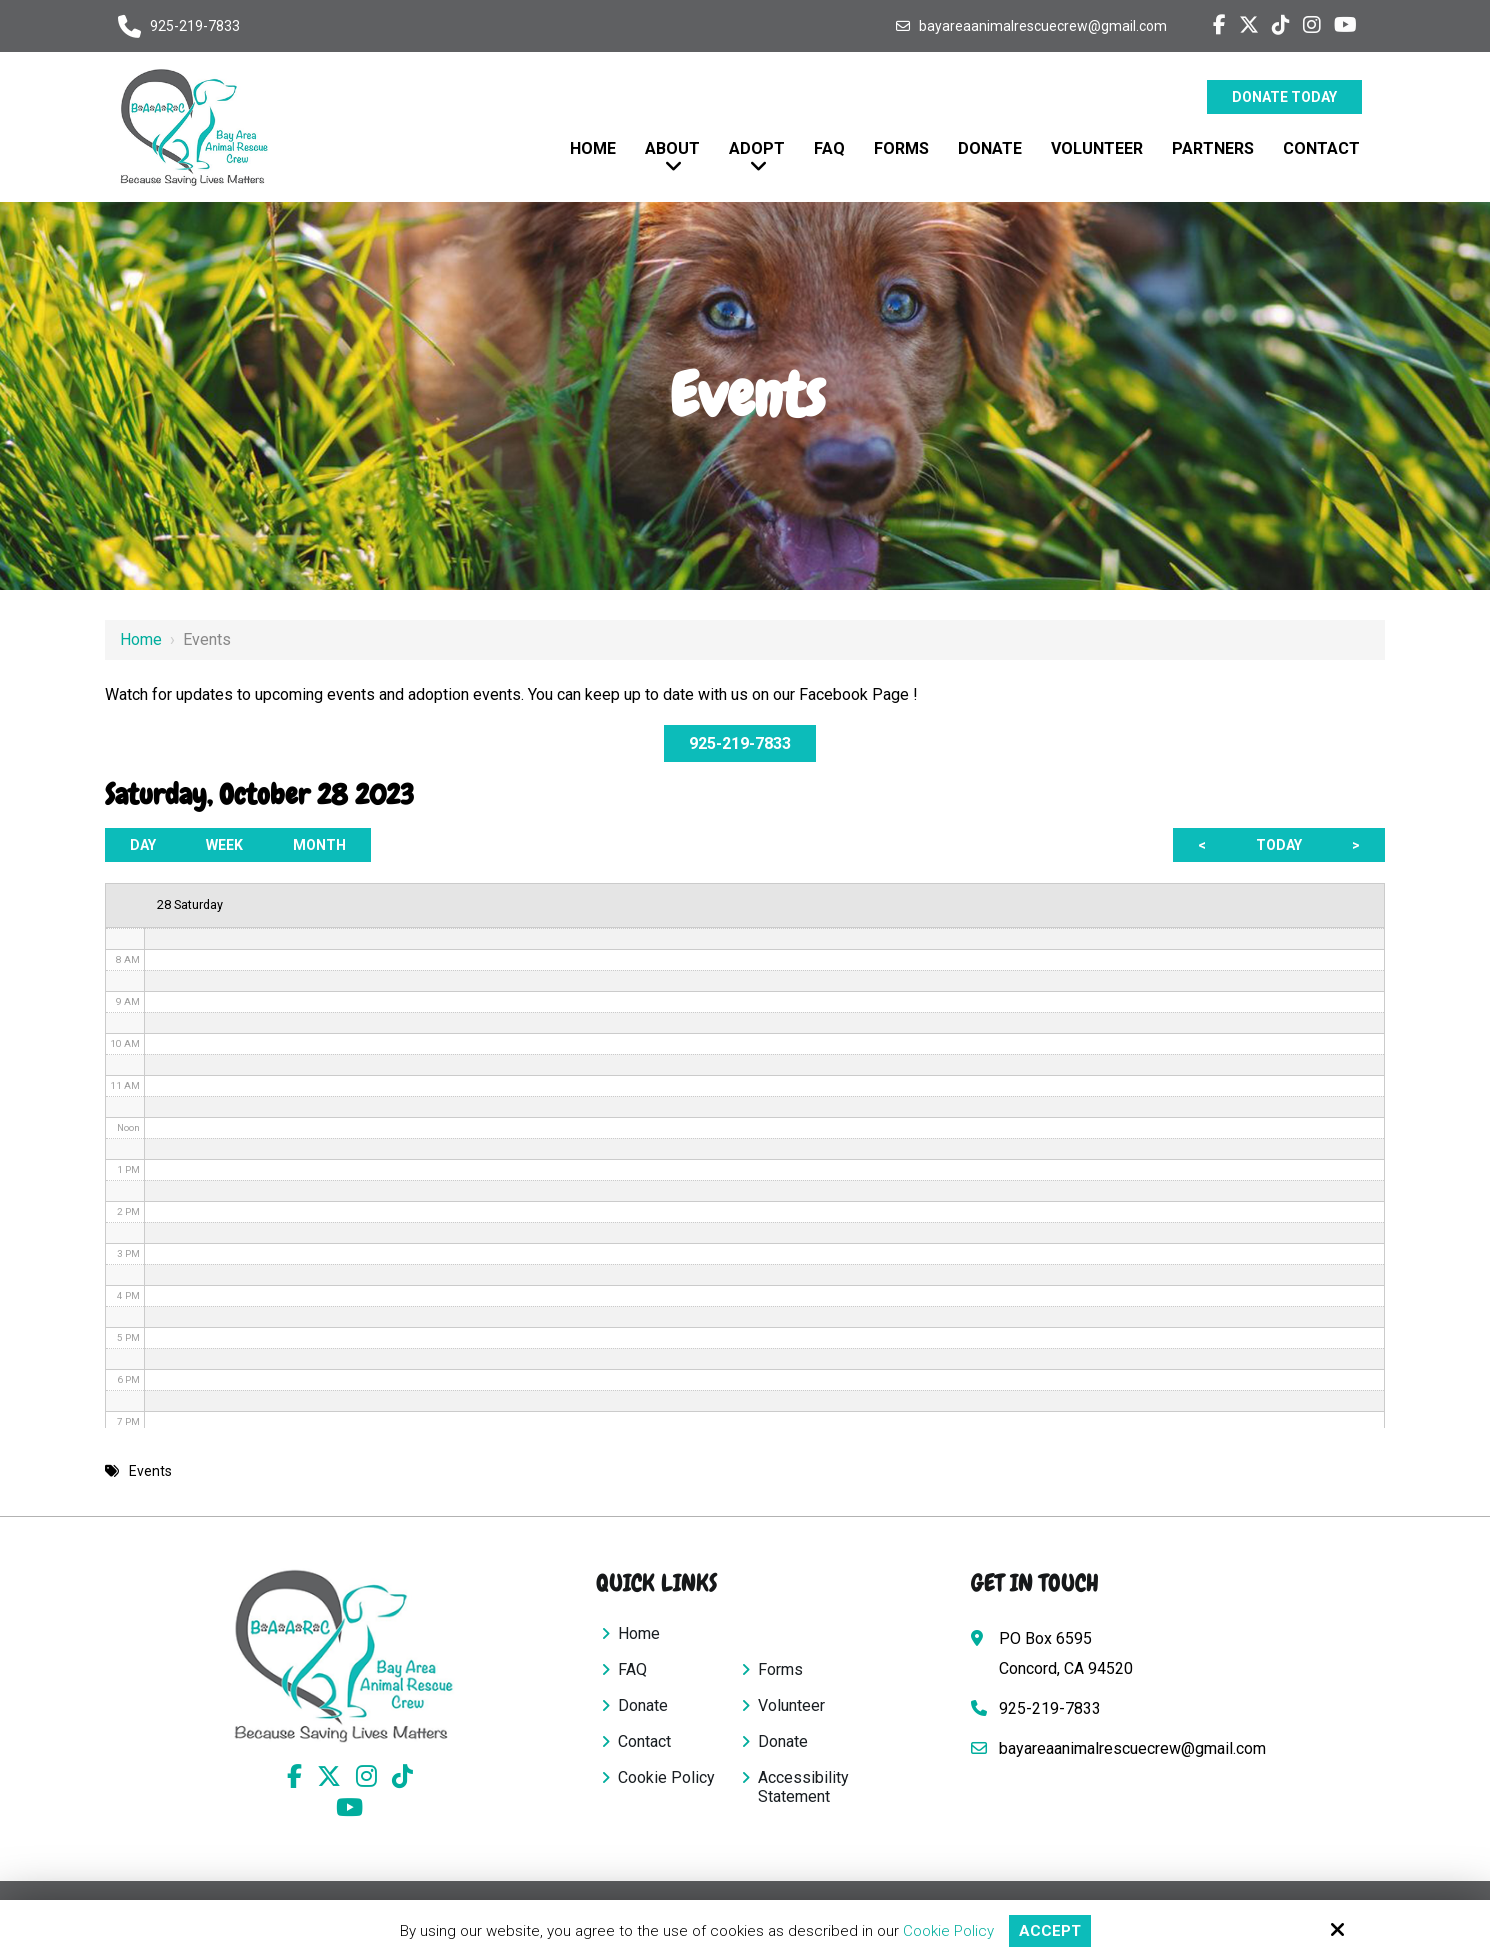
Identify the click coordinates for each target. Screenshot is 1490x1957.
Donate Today (1284, 97)
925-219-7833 (195, 26)
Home (141, 639)
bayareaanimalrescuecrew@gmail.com (1043, 26)
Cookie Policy (948, 1931)
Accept (1050, 1931)
